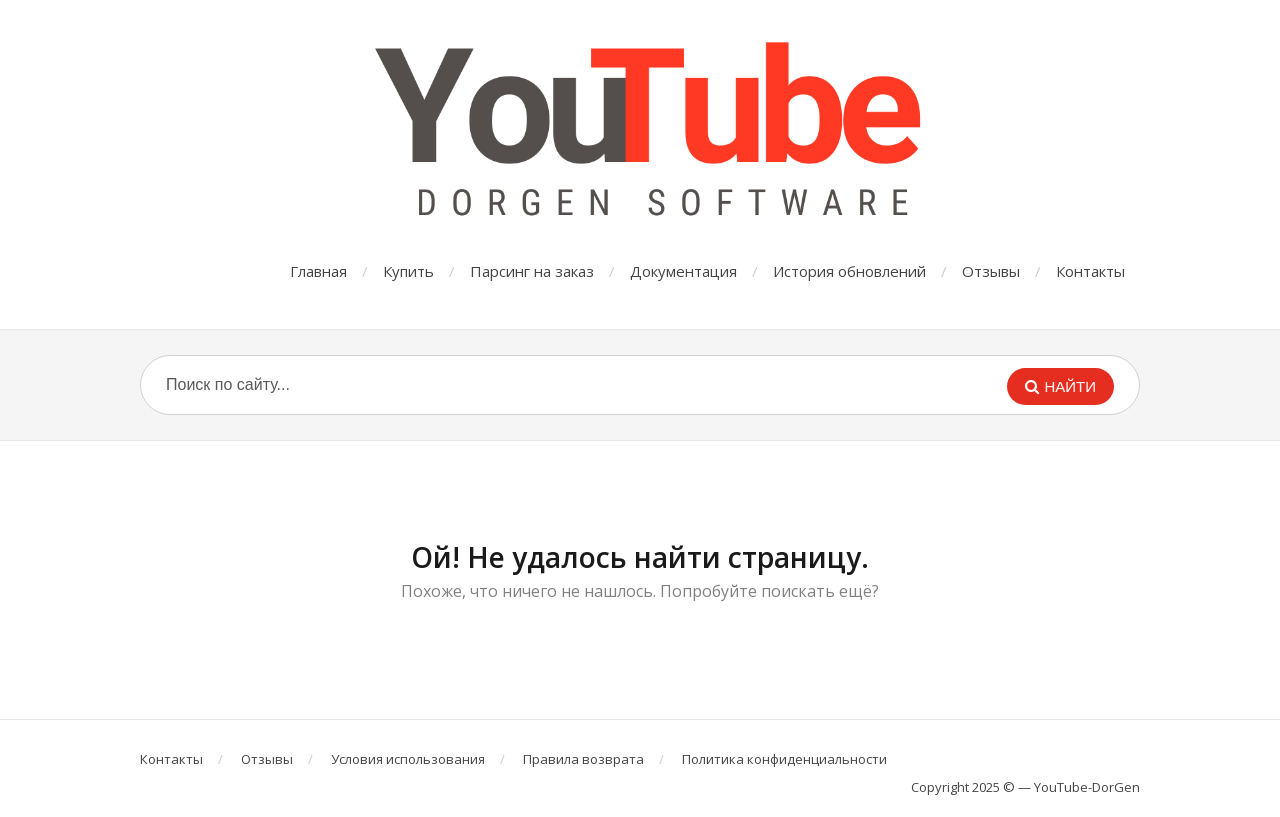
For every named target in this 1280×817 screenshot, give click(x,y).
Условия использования (408, 759)
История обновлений (849, 271)
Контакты (1090, 271)
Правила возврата (583, 759)
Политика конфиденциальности (784, 759)
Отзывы (991, 271)
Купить (408, 271)
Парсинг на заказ (532, 271)
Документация (683, 271)
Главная (318, 271)
